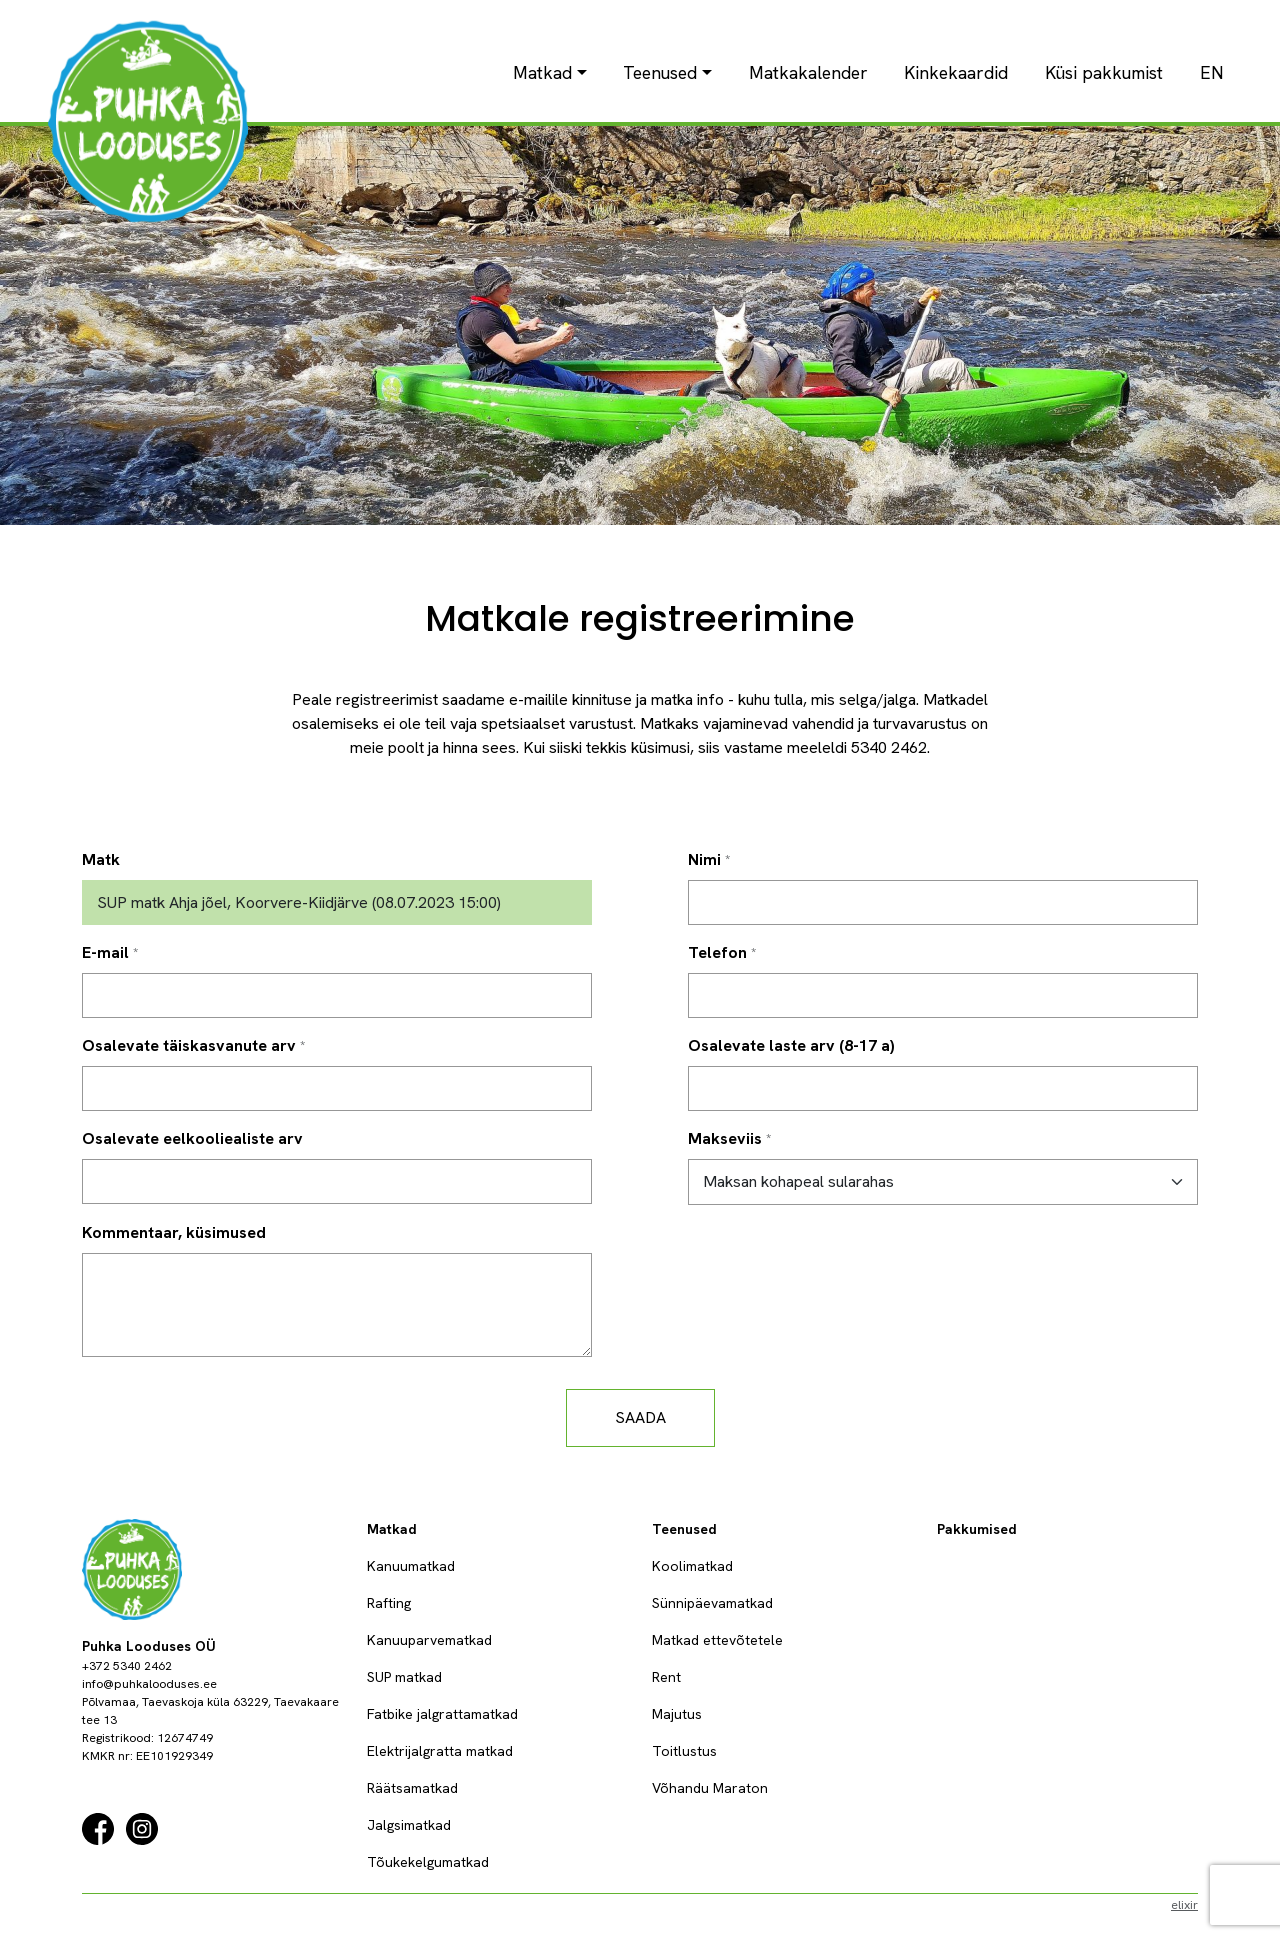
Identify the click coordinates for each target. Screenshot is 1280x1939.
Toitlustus (684, 1751)
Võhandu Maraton (710, 1788)
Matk (101, 859)
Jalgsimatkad (409, 1825)
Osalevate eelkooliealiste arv (192, 1138)
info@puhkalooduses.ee (149, 1684)
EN (1212, 72)
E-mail (105, 952)
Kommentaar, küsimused (174, 1232)
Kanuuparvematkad (429, 1640)
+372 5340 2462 (127, 1666)
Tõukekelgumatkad (428, 1862)
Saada (640, 1417)
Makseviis (725, 1138)
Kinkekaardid (956, 72)
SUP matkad (404, 1677)
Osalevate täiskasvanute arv (189, 1045)
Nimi (704, 859)
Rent (666, 1677)
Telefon (717, 952)
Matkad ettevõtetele (717, 1640)
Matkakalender (808, 72)
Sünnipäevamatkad (712, 1603)
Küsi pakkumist (1104, 72)
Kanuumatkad (411, 1566)
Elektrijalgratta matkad (440, 1751)
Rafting (389, 1603)
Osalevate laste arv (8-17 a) (791, 1045)
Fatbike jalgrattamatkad (442, 1714)
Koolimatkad (692, 1566)
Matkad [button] (542, 72)
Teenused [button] (660, 72)
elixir (1184, 1905)
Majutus (677, 1714)
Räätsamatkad (412, 1788)
